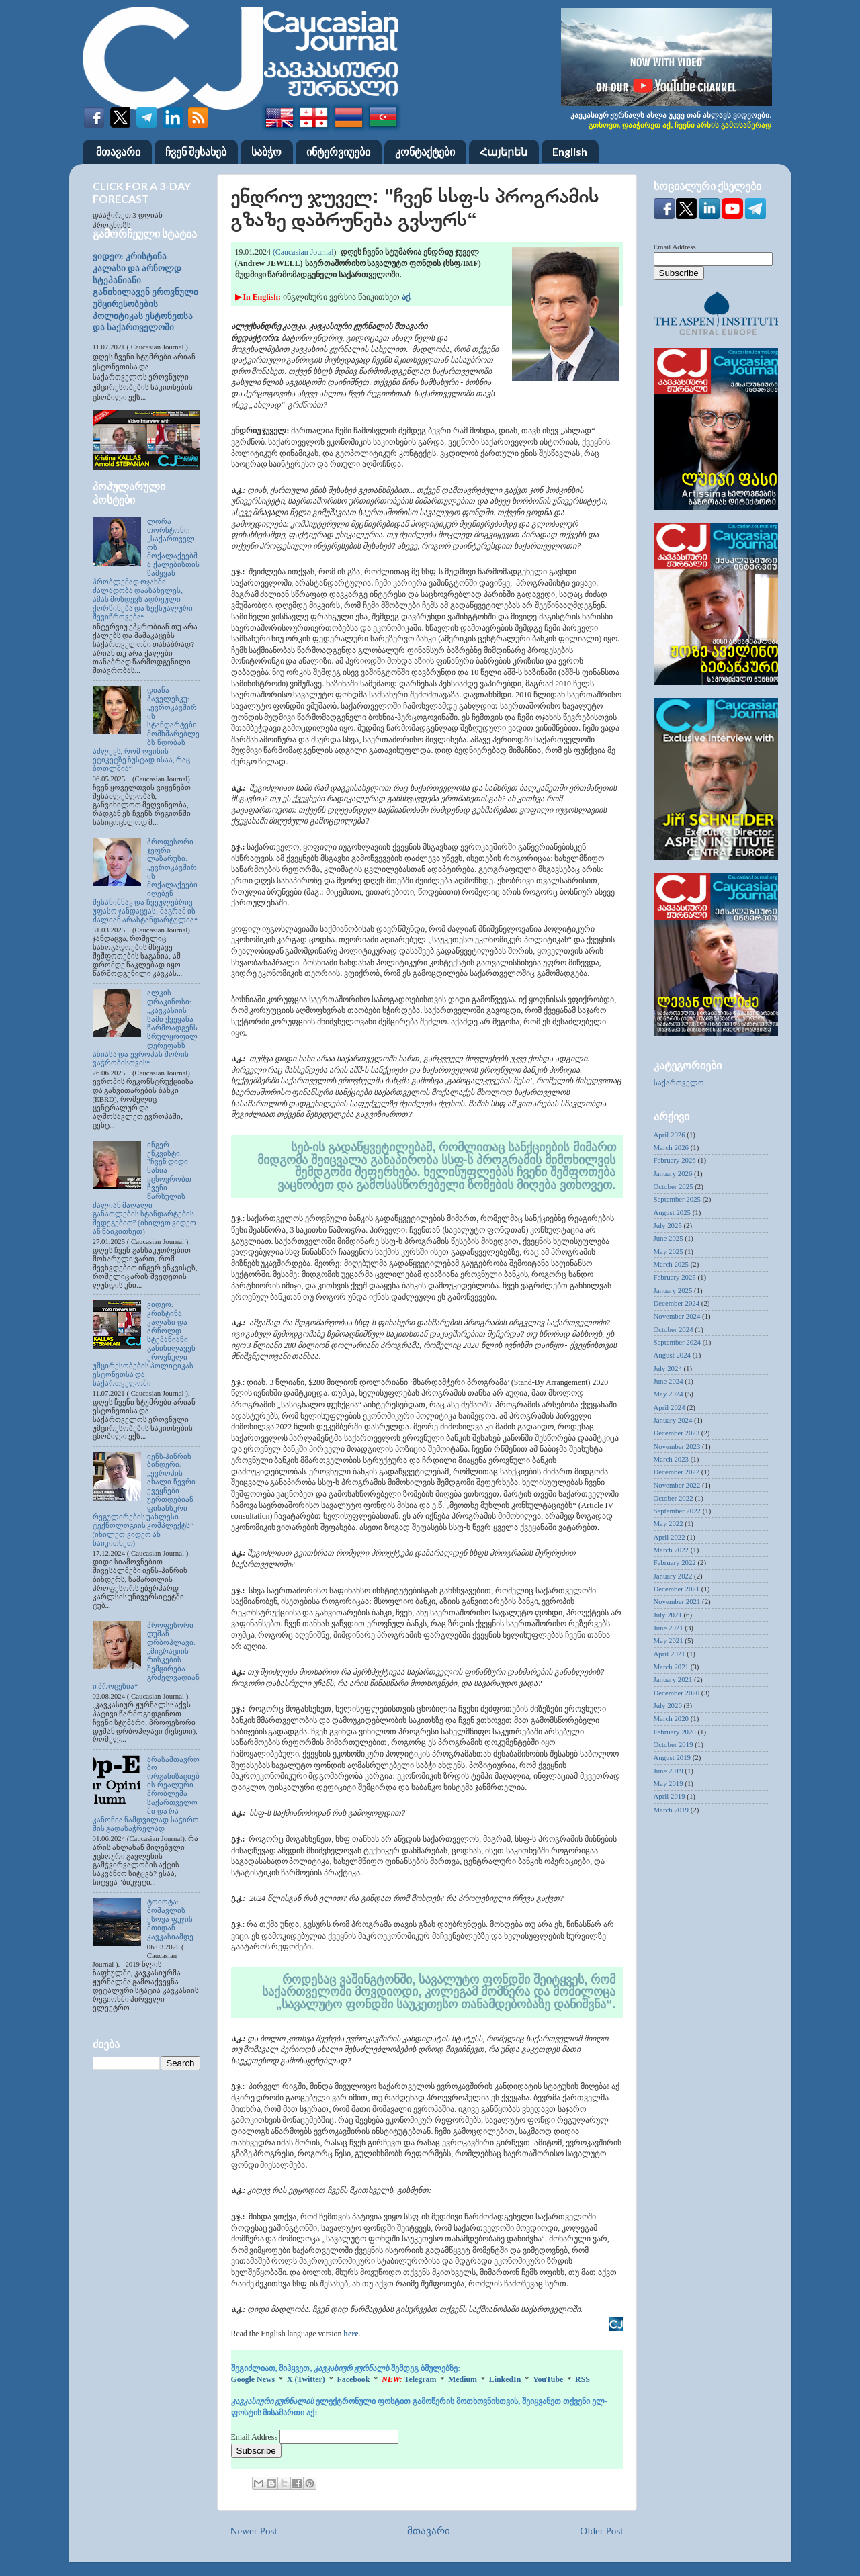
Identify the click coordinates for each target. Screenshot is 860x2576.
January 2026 (673, 1173)
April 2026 (669, 1134)
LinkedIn (505, 2379)
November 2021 (677, 1601)
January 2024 (673, 1420)
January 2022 (673, 1576)
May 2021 (668, 1640)
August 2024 (672, 1355)
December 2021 (677, 1589)
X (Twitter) (306, 2379)
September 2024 (677, 1342)
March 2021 (671, 1666)
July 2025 (668, 1225)
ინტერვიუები (338, 151)
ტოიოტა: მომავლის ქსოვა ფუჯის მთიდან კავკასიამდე (170, 1919)
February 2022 (675, 1562)
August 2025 (672, 1212)
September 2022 (677, 1511)
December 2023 (677, 1433)
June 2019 (668, 1771)
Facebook (353, 2379)
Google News (253, 2379)
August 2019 (672, 1757)
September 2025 (677, 1199)
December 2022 (677, 1472)
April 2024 (669, 1407)
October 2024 (673, 1329)
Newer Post (253, 2531)
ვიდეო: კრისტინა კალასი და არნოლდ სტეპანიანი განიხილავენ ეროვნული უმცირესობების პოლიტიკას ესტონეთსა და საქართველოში (145, 292)
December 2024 (677, 1303)
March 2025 (671, 1264)
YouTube (548, 2379)
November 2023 (677, 1446)
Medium (462, 2379)
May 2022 (668, 1523)
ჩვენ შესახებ (195, 151)
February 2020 (675, 1732)
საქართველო (679, 1083)
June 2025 (668, 1238)
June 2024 (668, 1381)
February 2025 (675, 1277)
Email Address (255, 2437)
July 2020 (668, 1705)
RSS (582, 2379)
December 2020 (677, 1693)
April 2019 (669, 1796)
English (569, 151)
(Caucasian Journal (302, 252)
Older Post (601, 2531)
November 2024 (677, 1316)
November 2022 (677, 1485)
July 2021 (668, 1615)
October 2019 (673, 1744)
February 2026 (675, 1160)
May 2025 (668, 1251)
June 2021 (668, 1628)
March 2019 (671, 1810)
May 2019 (668, 1783)
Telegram (420, 2379)
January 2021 (673, 1679)
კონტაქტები (425, 151)
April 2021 (669, 1654)
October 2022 (673, 1498)
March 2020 (671, 1718)
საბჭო (266, 151)
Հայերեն (503, 151)
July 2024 (668, 1368)
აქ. (407, 297)
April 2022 (669, 1537)
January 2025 (673, 1290)
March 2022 (671, 1550)
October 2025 (673, 1186)
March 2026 (671, 1147)
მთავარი (118, 151)
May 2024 (668, 1394)
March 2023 (671, 1459)
